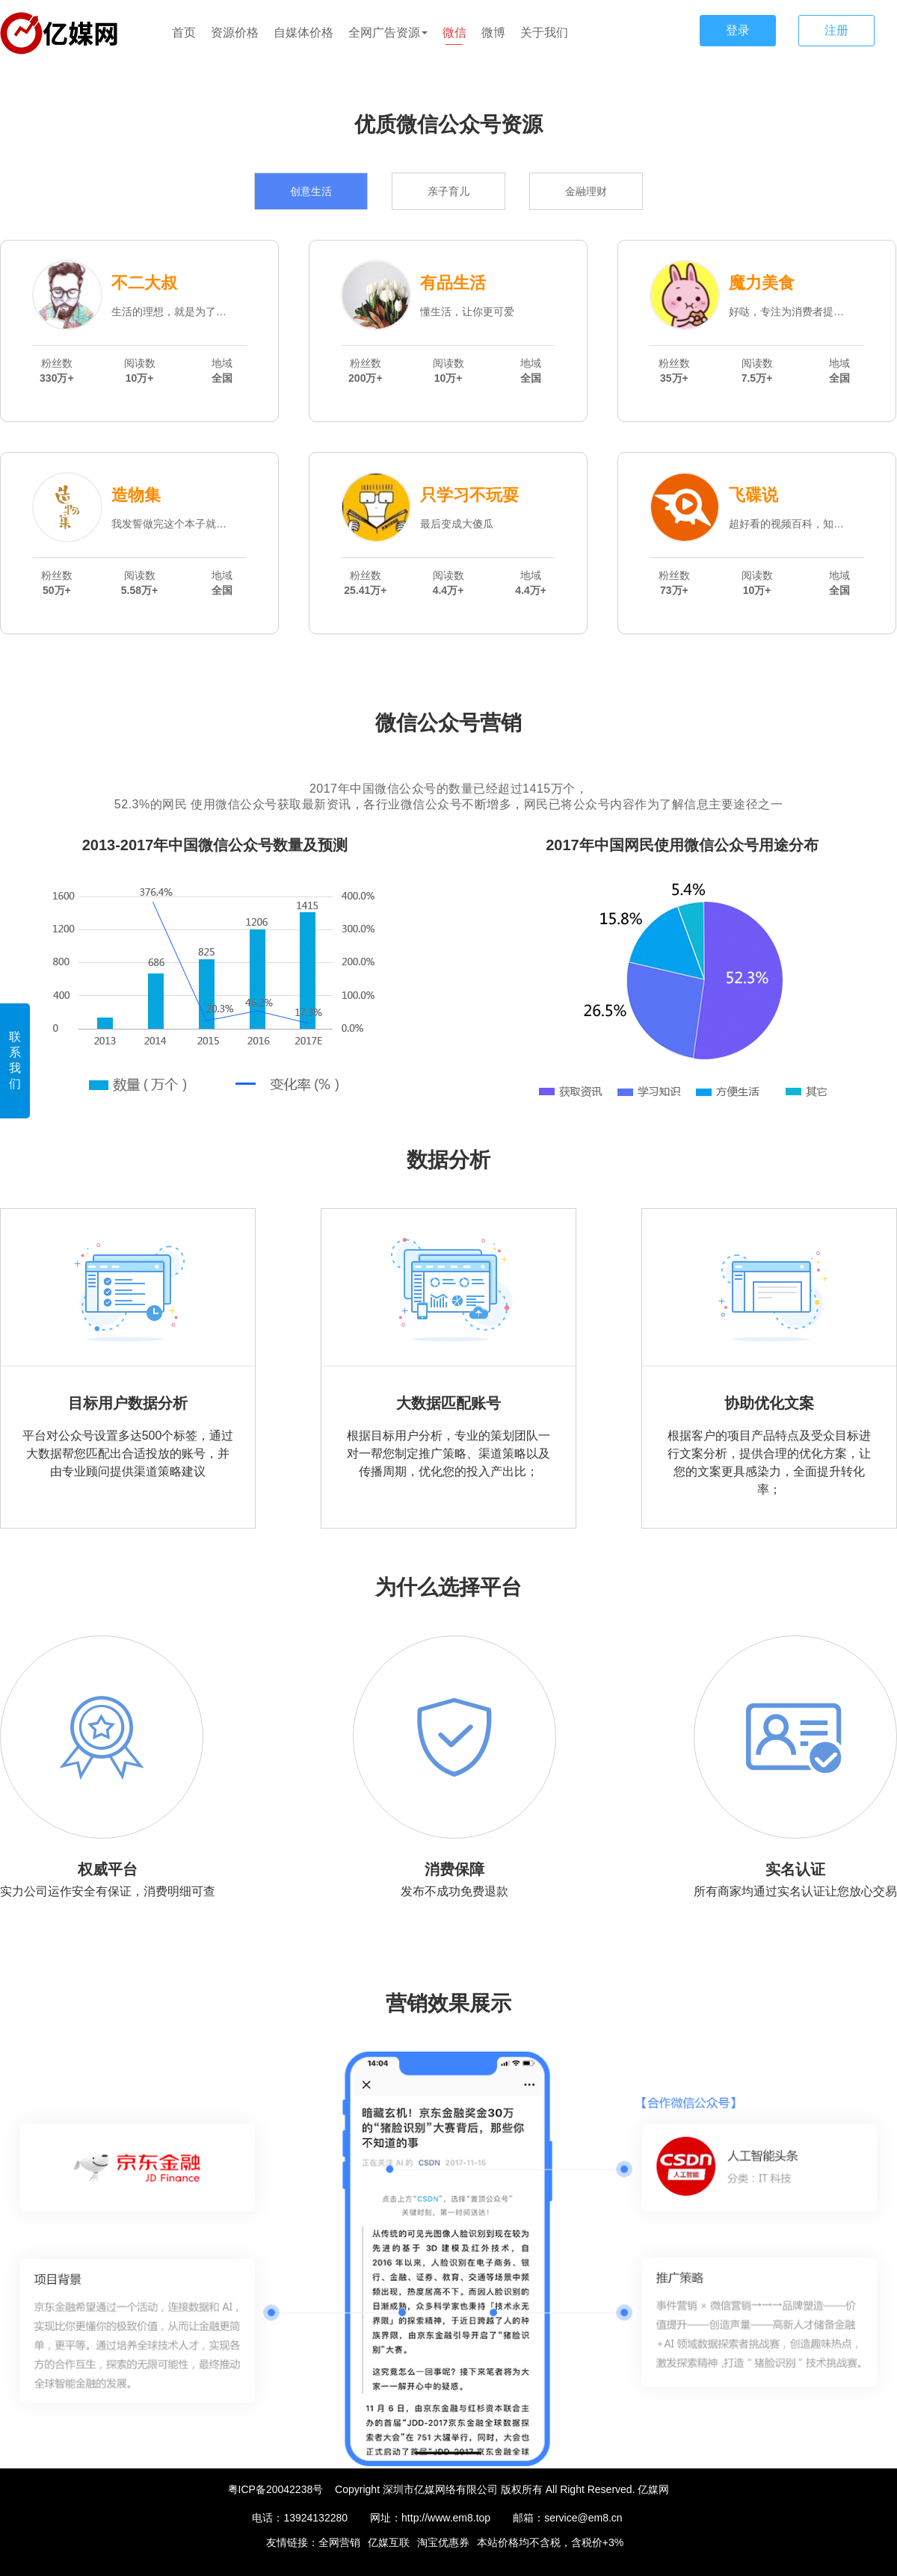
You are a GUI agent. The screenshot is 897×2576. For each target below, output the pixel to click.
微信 (454, 32)
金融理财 (586, 191)
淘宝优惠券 (443, 2542)
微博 (493, 32)
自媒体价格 (303, 32)
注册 (836, 30)
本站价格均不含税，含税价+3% (550, 2542)
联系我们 (15, 1060)
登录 (738, 30)
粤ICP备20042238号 (276, 2489)
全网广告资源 (388, 32)
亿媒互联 (389, 2542)
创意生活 (311, 191)
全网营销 (339, 2542)
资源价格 (235, 32)
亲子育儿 (448, 191)
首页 (184, 32)
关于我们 (544, 32)
